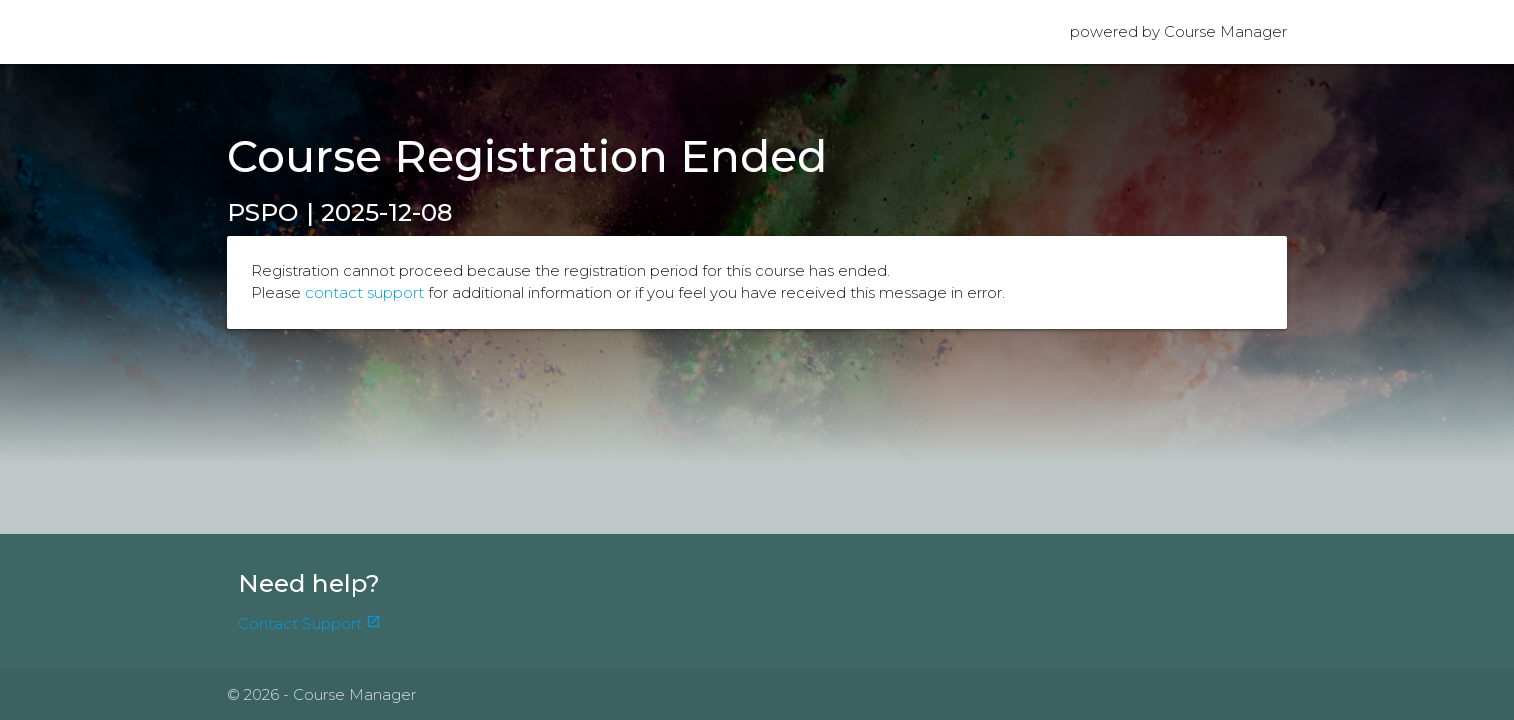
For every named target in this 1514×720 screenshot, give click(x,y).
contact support (364, 292)
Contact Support (309, 623)
